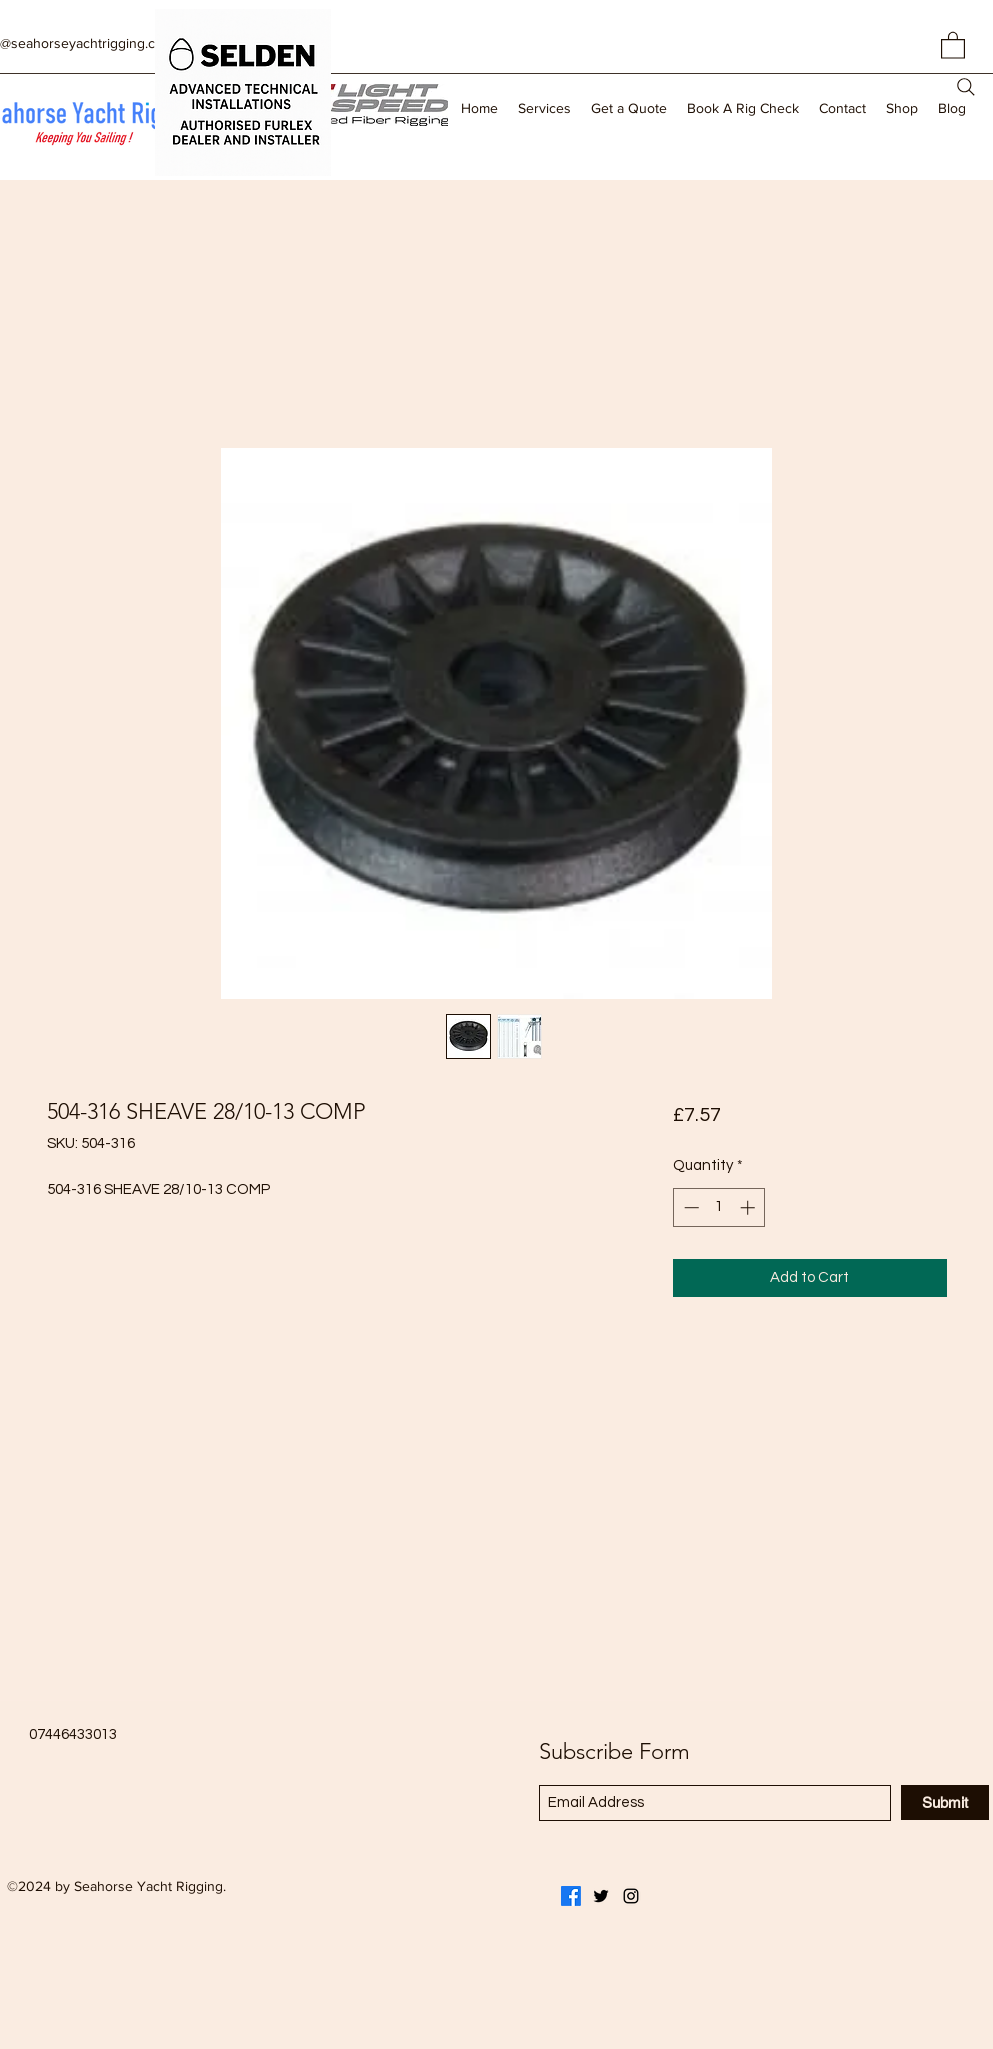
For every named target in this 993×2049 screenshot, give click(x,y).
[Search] (966, 87)
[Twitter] (601, 1896)
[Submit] (945, 1802)
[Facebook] (571, 1896)
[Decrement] (689, 1207)
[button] (953, 44)
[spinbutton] (719, 1207)
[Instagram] (631, 1896)
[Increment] (749, 1207)
